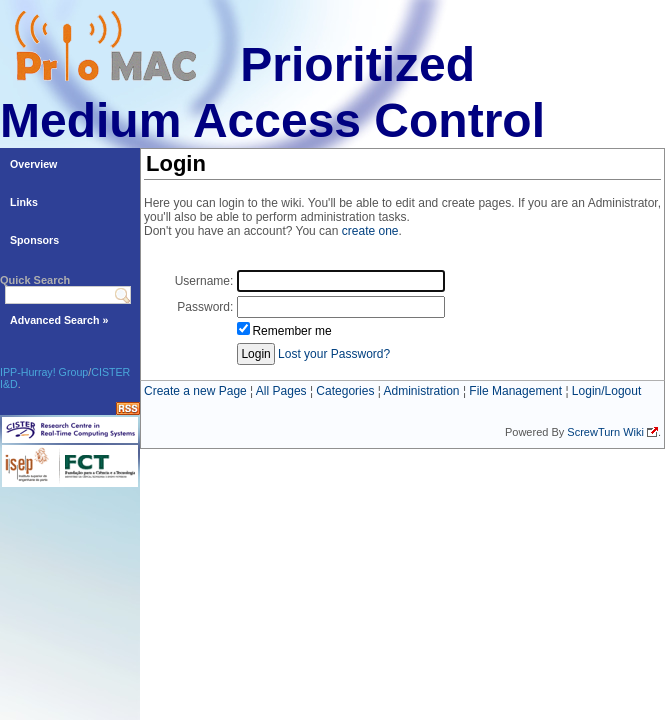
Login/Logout (606, 391)
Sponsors (34, 240)
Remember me (291, 331)
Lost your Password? (334, 354)
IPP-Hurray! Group (44, 372)
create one (370, 231)
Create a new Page (195, 391)
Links (24, 202)
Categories (345, 391)
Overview (33, 164)
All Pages (281, 391)
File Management (515, 391)
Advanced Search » (59, 320)
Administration (422, 391)
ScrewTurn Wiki (605, 432)
